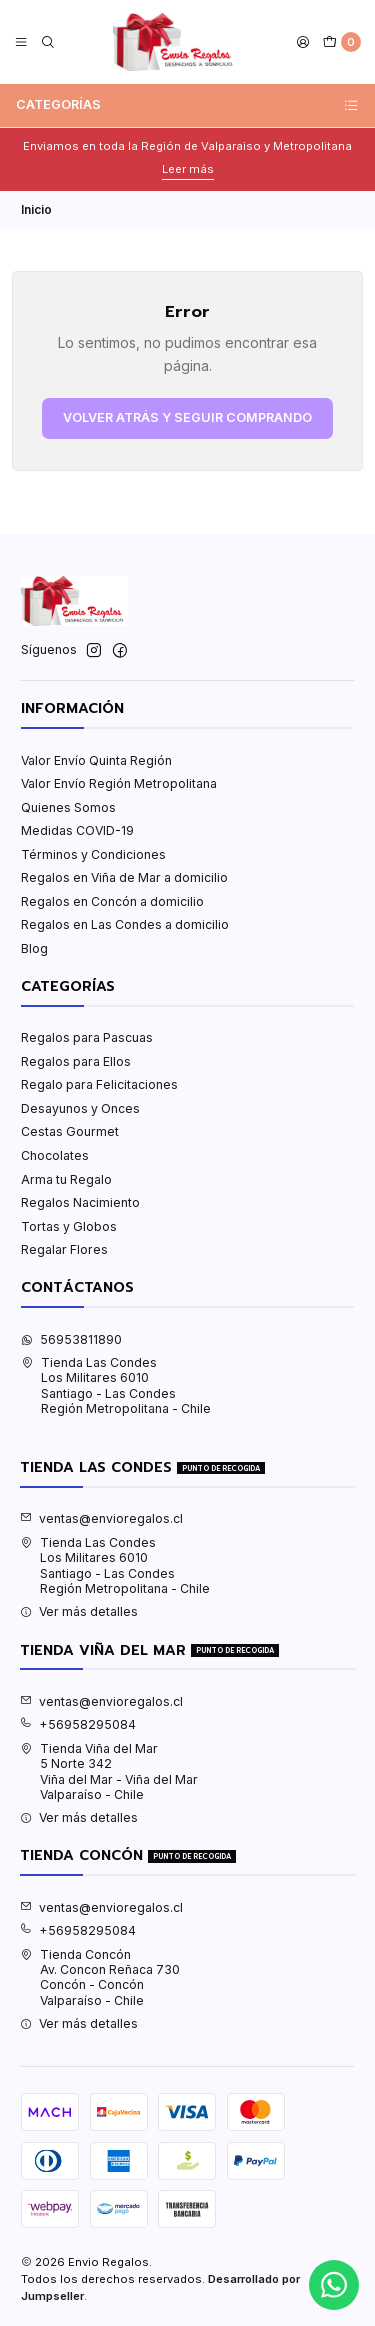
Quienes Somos (68, 807)
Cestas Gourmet (70, 1131)
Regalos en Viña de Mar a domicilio (124, 877)
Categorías (188, 105)
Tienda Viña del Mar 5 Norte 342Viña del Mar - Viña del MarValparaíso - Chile (109, 1771)
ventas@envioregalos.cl (101, 1518)
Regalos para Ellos (76, 1061)
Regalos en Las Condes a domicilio (125, 924)
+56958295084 (78, 1724)
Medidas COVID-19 (77, 830)
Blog (34, 948)
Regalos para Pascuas (87, 1037)
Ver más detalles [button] (79, 1611)
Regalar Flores (64, 1249)
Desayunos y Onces (80, 1108)
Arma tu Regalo (66, 1179)
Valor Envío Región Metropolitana (119, 783)
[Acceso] (303, 42)
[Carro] (341, 42)
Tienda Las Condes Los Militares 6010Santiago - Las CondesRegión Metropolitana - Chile (116, 1385)
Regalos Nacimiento (80, 1202)
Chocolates (55, 1155)
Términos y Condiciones (93, 854)
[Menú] (21, 42)
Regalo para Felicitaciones (99, 1084)
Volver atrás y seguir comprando (187, 417)
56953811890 (71, 1339)
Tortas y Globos (69, 1226)
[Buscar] (47, 42)
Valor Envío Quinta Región (96, 760)
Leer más (188, 169)
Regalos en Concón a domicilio (112, 901)
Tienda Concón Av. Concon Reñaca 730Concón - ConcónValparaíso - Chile (100, 1977)
